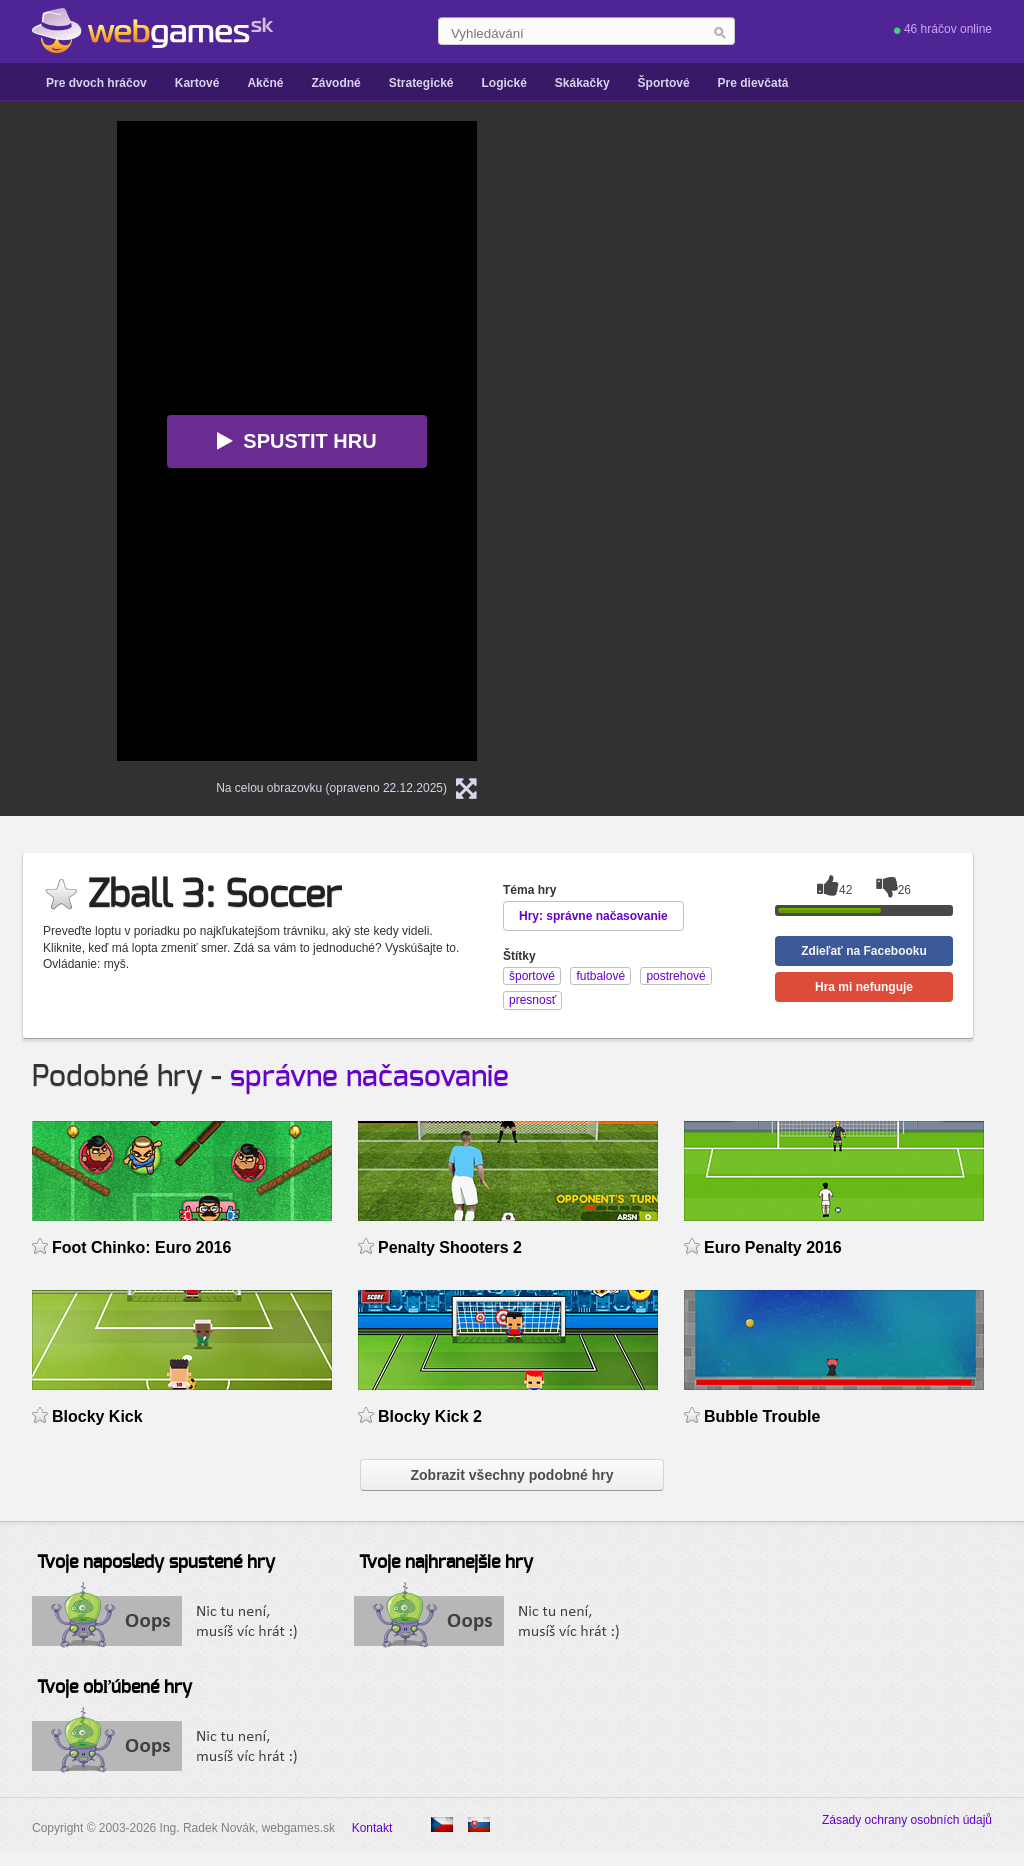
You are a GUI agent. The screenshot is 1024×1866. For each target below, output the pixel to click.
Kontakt (372, 1828)
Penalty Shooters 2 (450, 1247)
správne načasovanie (369, 1077)
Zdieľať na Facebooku (864, 951)
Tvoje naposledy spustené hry (156, 1563)
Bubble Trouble (762, 1416)
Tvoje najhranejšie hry (446, 1563)
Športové (664, 83)
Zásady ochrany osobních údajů (907, 1820)
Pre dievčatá (753, 83)
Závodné (335, 83)
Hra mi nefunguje (864, 987)
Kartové (197, 83)
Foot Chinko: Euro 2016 (141, 1247)
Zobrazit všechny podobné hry (511, 1475)
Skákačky (582, 83)
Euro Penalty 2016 (773, 1247)
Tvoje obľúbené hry (114, 1688)
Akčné (265, 83)
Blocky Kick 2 (430, 1416)
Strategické (421, 83)
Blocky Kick (97, 1416)
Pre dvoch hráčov (96, 83)
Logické (503, 83)
